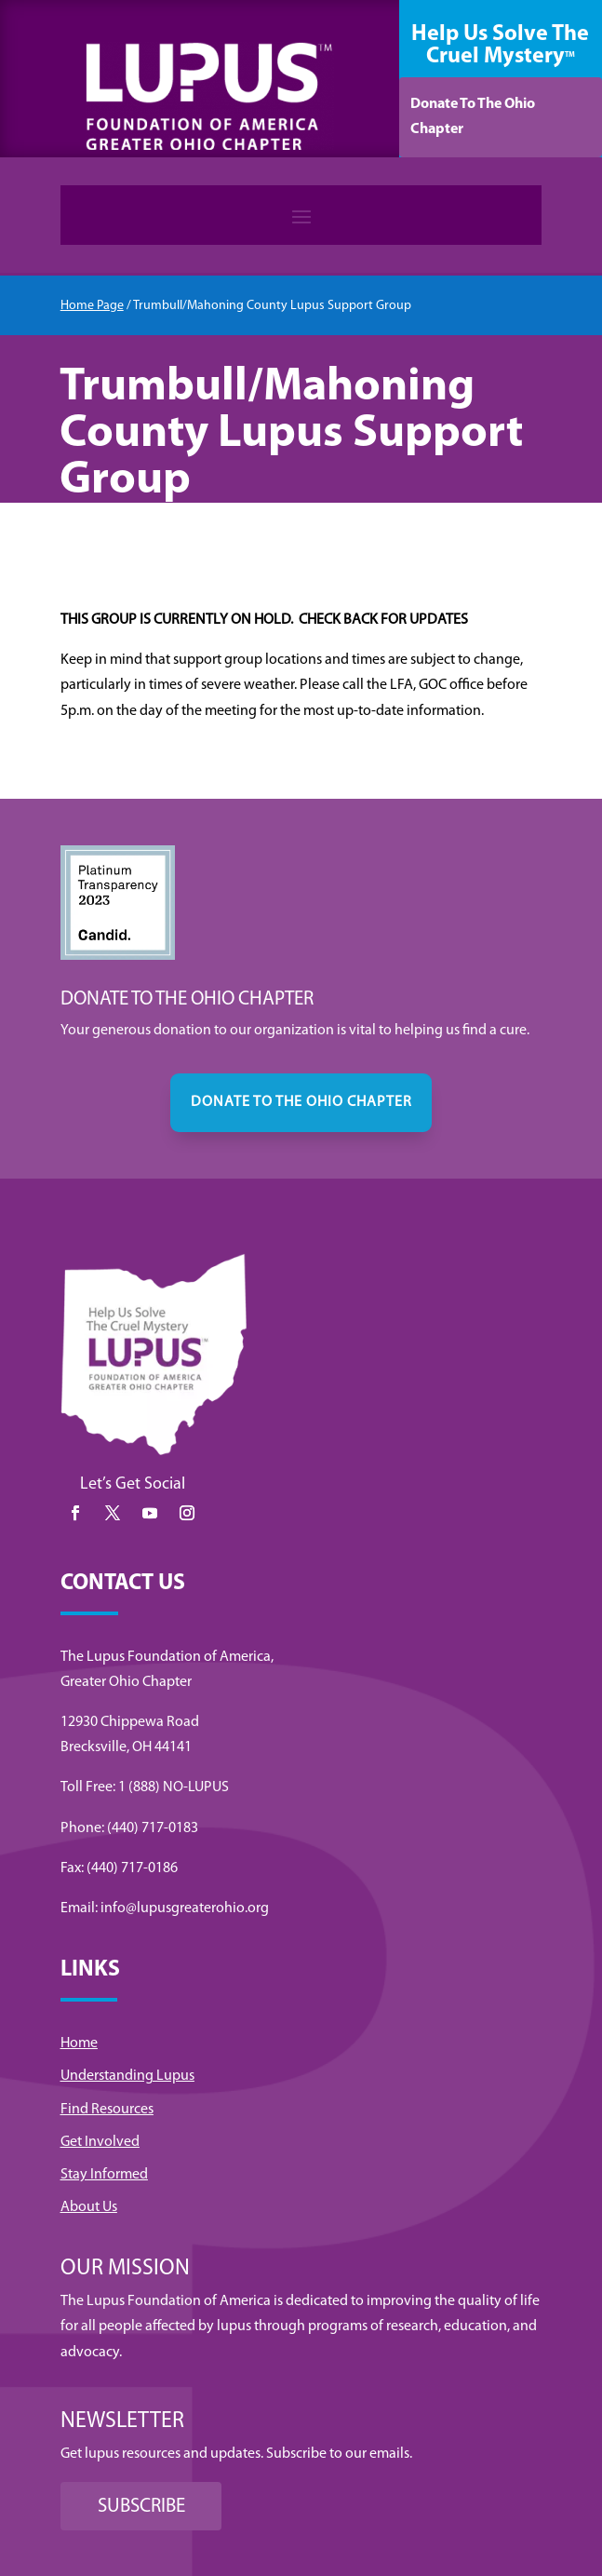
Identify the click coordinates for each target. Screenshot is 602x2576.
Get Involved (100, 2142)
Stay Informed (104, 2174)
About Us (88, 2207)
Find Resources (107, 2109)
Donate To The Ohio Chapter (472, 117)
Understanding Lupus (127, 2076)
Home (79, 2043)
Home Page (92, 306)
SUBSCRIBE (141, 2506)
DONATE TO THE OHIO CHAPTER (301, 1102)
